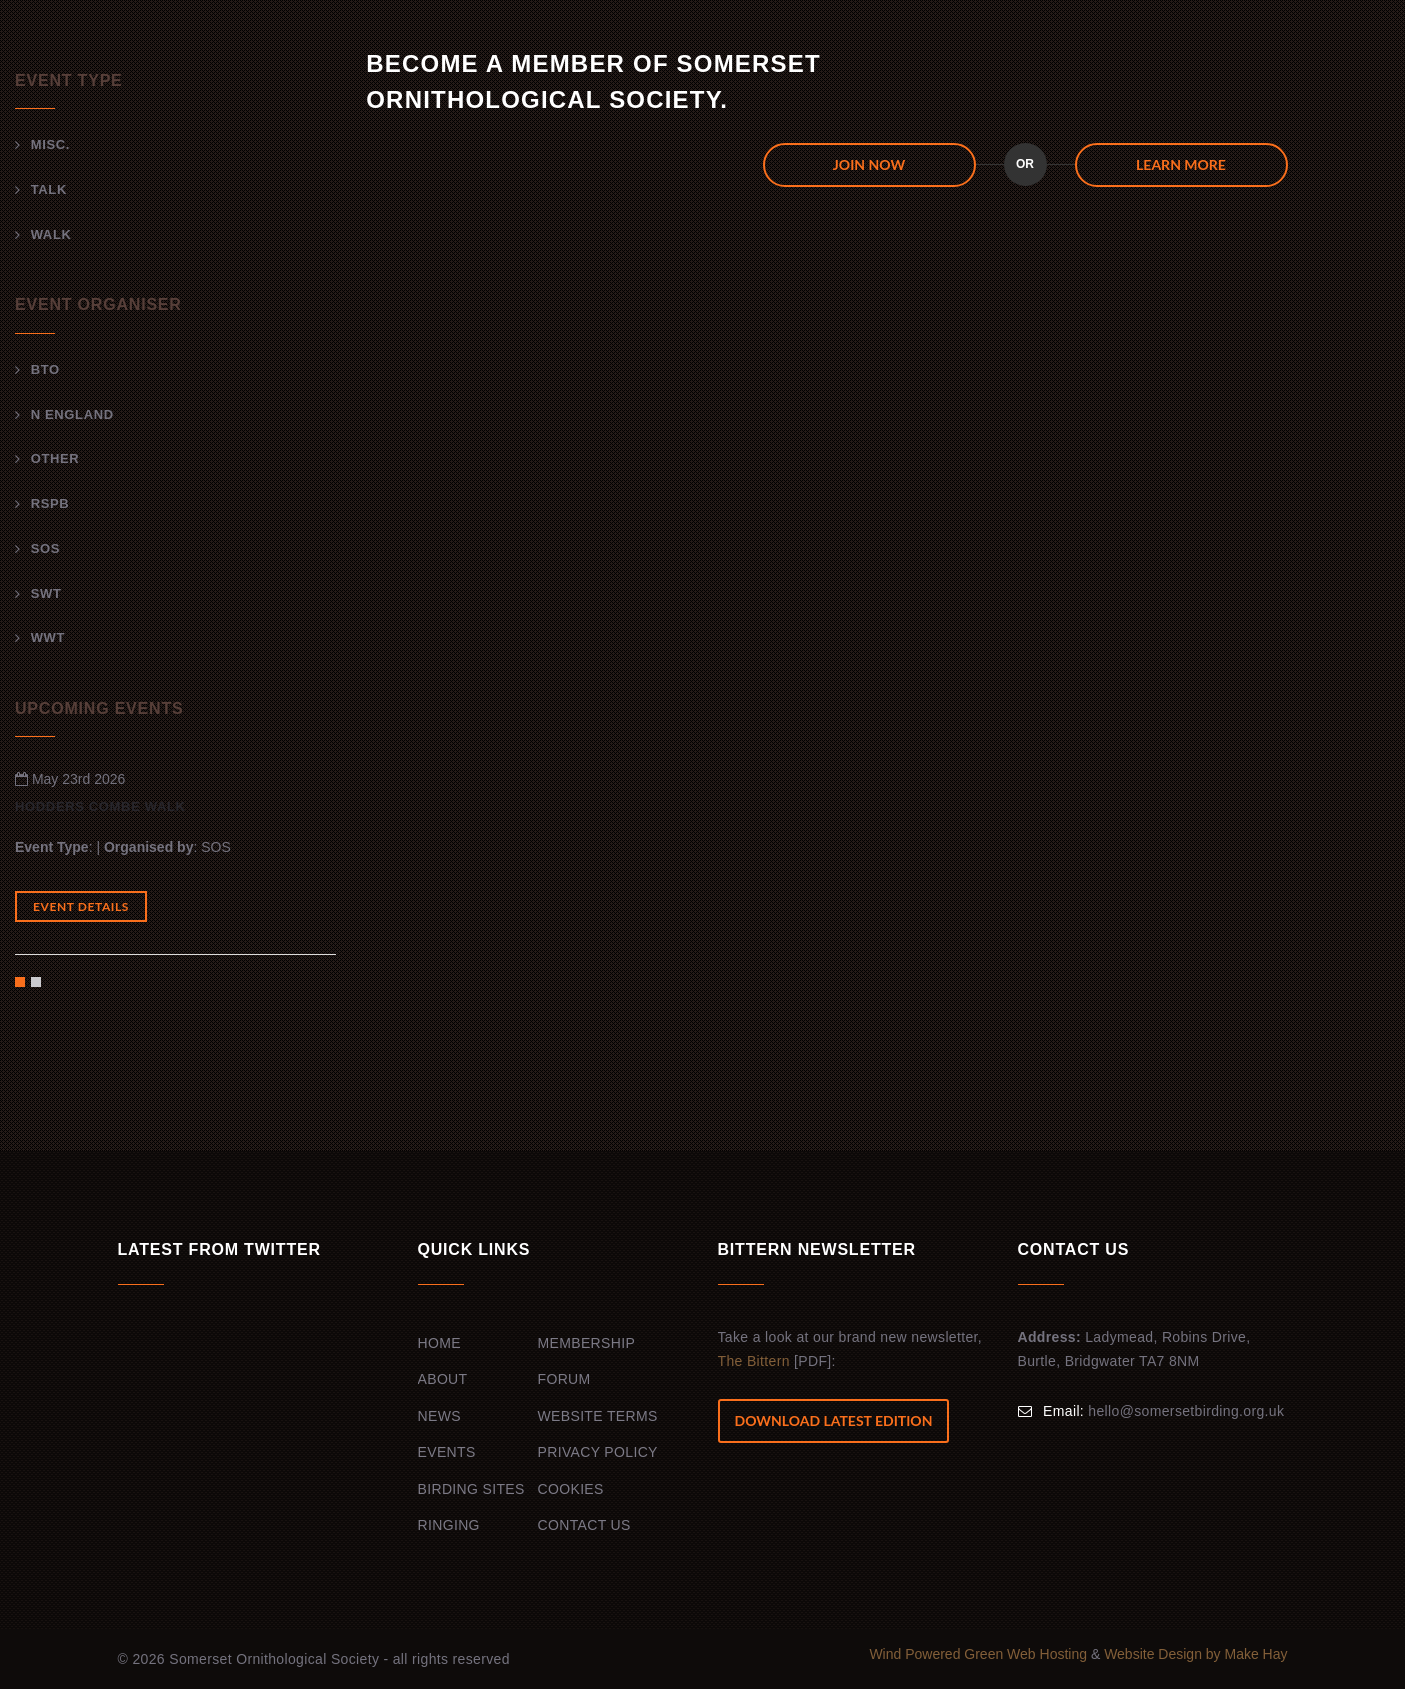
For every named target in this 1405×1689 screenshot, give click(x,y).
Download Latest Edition (834, 1420)
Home (439, 1343)
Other (55, 458)
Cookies (571, 1489)
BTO (45, 369)
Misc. (50, 144)
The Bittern (754, 1361)
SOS (45, 548)
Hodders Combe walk (100, 806)
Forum (564, 1379)
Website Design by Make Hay (1195, 1654)
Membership (587, 1343)
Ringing (449, 1525)
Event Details (81, 906)
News (439, 1416)
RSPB (50, 503)
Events (447, 1452)
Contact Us (584, 1525)
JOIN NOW (869, 164)
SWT (46, 593)
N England (72, 414)
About (443, 1379)
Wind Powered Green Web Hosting (980, 1654)
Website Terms (598, 1416)
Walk (51, 234)
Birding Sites (471, 1489)
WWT (48, 637)
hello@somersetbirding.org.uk (1186, 1411)
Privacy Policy (598, 1452)
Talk (49, 189)
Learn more (1181, 164)
